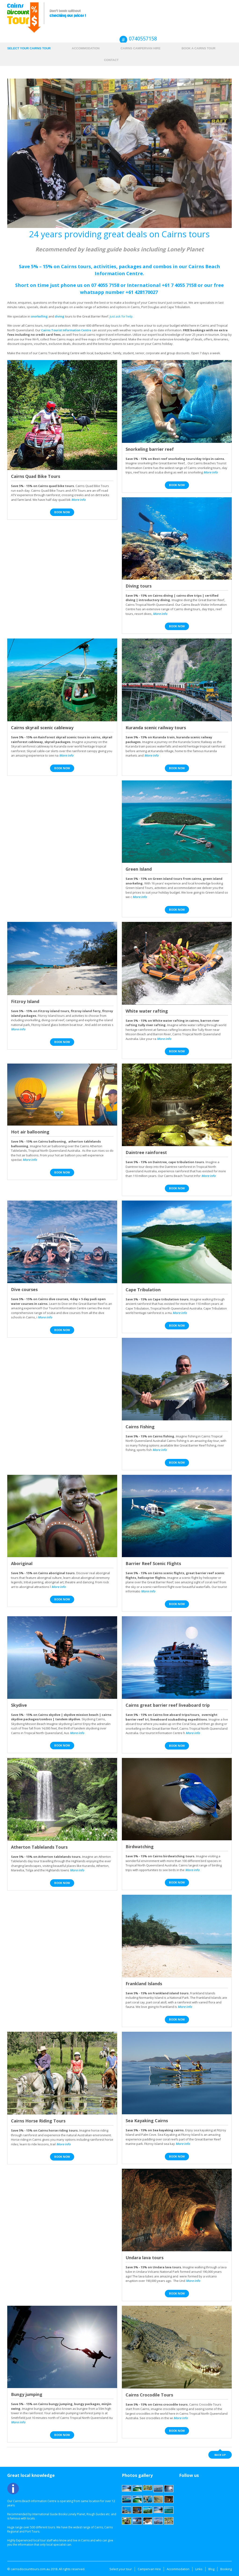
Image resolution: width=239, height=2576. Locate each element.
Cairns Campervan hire (141, 48)
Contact (111, 60)
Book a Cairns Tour (198, 48)
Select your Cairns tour (29, 48)
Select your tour (120, 2569)
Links (199, 2569)
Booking (226, 2569)
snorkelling (39, 316)
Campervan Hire (149, 2569)
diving (59, 316)
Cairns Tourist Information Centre (66, 330)
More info (78, 500)
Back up (220, 2455)
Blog (211, 2569)
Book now (62, 512)
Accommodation (86, 48)
